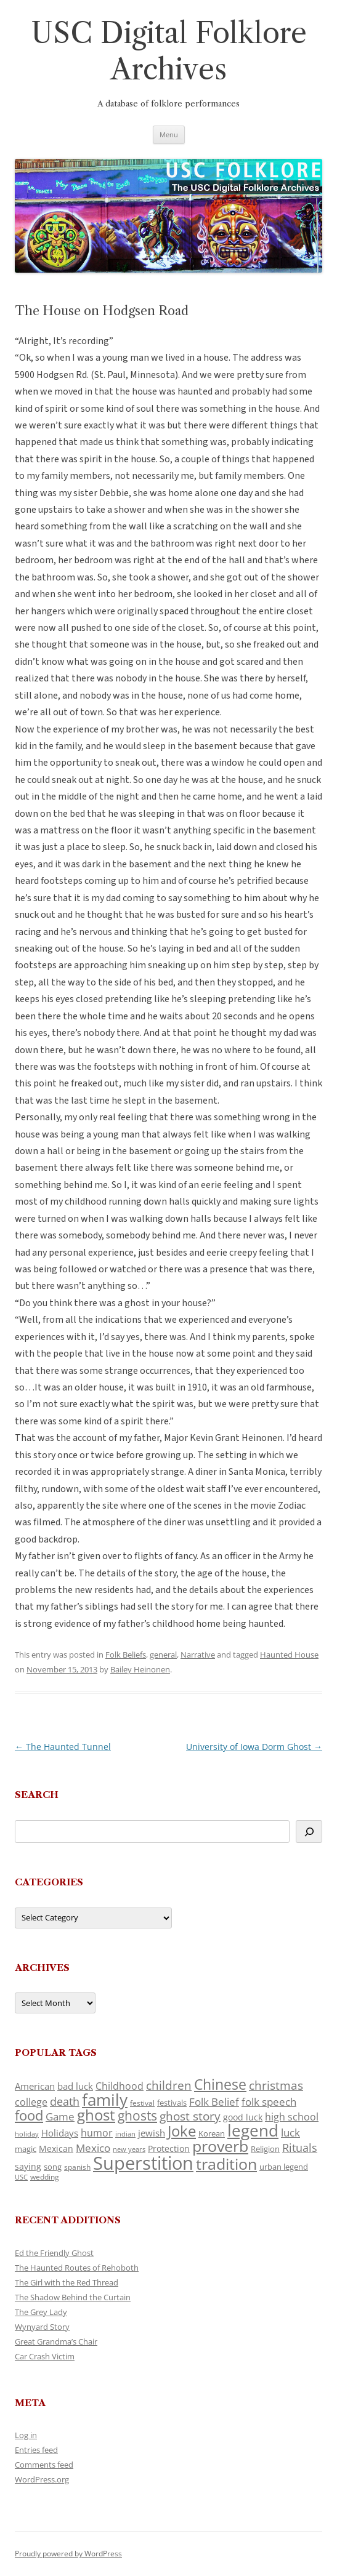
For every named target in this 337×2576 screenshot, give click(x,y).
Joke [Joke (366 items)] (182, 2131)
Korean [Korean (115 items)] (211, 2133)
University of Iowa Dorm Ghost (254, 1746)
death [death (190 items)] (64, 2101)
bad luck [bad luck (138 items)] (75, 2086)
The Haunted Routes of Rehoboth (77, 2267)
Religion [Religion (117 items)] (265, 2148)
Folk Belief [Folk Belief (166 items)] (214, 2102)
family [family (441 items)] (105, 2099)
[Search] (309, 1831)
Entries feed (36, 2449)
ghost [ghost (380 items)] (96, 2115)
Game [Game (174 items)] (60, 2116)
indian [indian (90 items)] (125, 2133)
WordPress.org (42, 2479)
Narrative (198, 1654)
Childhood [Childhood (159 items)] (119, 2086)
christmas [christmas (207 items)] (276, 2085)
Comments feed (44, 2464)
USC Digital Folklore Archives (169, 51)
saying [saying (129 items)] (28, 2166)
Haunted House (289, 1654)
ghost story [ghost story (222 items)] (190, 2116)
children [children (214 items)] (169, 2085)
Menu (169, 134)
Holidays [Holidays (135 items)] (59, 2133)
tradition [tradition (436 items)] (226, 2163)
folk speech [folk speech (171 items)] (269, 2102)
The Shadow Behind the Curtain (73, 2297)
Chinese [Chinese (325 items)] (220, 2084)
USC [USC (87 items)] (21, 2177)
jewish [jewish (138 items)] (151, 2133)
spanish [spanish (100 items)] (77, 2167)
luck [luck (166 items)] (290, 2132)
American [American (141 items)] (35, 2086)
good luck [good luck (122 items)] (242, 2117)
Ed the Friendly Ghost (54, 2252)
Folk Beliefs (125, 1654)
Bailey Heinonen (140, 1669)
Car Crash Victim (45, 2356)
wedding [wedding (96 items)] (44, 2176)
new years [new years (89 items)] (129, 2149)
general (163, 1654)
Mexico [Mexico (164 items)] (93, 2148)
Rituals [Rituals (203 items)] (299, 2147)
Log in (26, 2435)
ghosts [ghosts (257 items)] (137, 2115)
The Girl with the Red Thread (66, 2282)
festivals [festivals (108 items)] (172, 2102)
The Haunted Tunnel (63, 1746)
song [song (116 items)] (53, 2166)
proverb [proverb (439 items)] (220, 2145)
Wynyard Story (42, 2326)
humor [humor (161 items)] (97, 2133)
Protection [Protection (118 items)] (169, 2148)
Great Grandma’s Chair (56, 2341)
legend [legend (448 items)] (252, 2130)
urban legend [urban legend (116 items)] (283, 2166)
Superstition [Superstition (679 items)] (143, 2163)
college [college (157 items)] (31, 2102)
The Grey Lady (41, 2311)
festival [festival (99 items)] (142, 2103)
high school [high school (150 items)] (292, 2117)
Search (37, 1794)
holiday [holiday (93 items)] (27, 2133)
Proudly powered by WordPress (68, 2553)
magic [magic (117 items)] (25, 2148)
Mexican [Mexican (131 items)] (56, 2148)
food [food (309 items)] (29, 2115)
